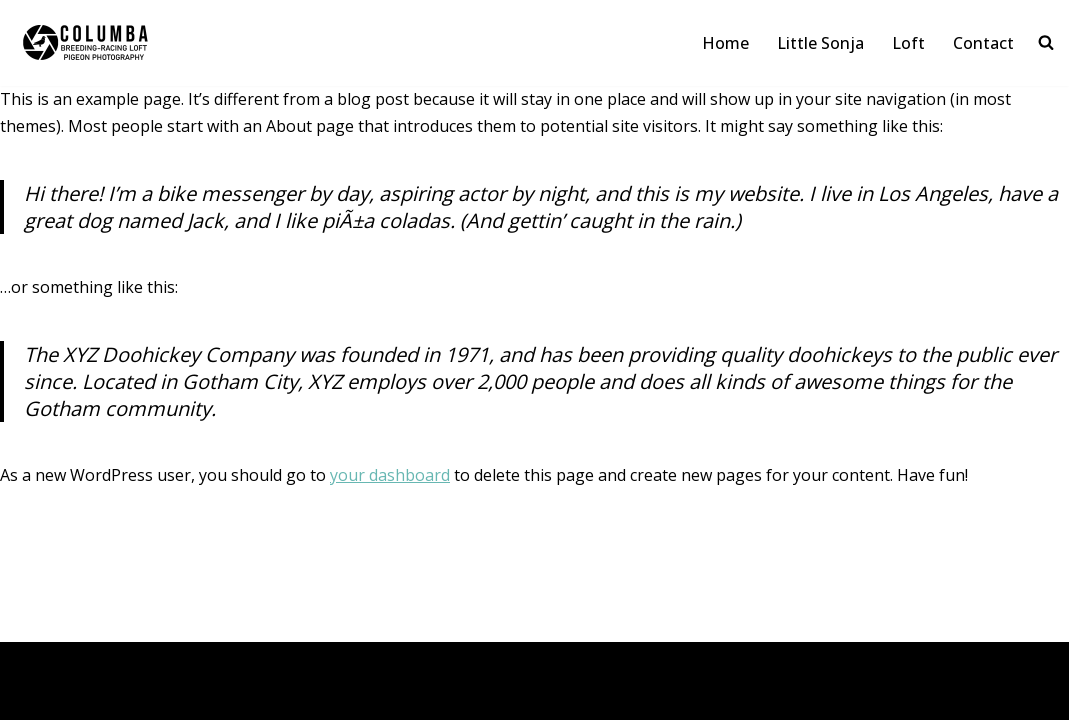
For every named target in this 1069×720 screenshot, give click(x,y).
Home (725, 43)
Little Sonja (820, 43)
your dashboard (390, 475)
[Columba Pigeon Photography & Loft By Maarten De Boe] (120, 43)
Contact (983, 43)
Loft (908, 43)
